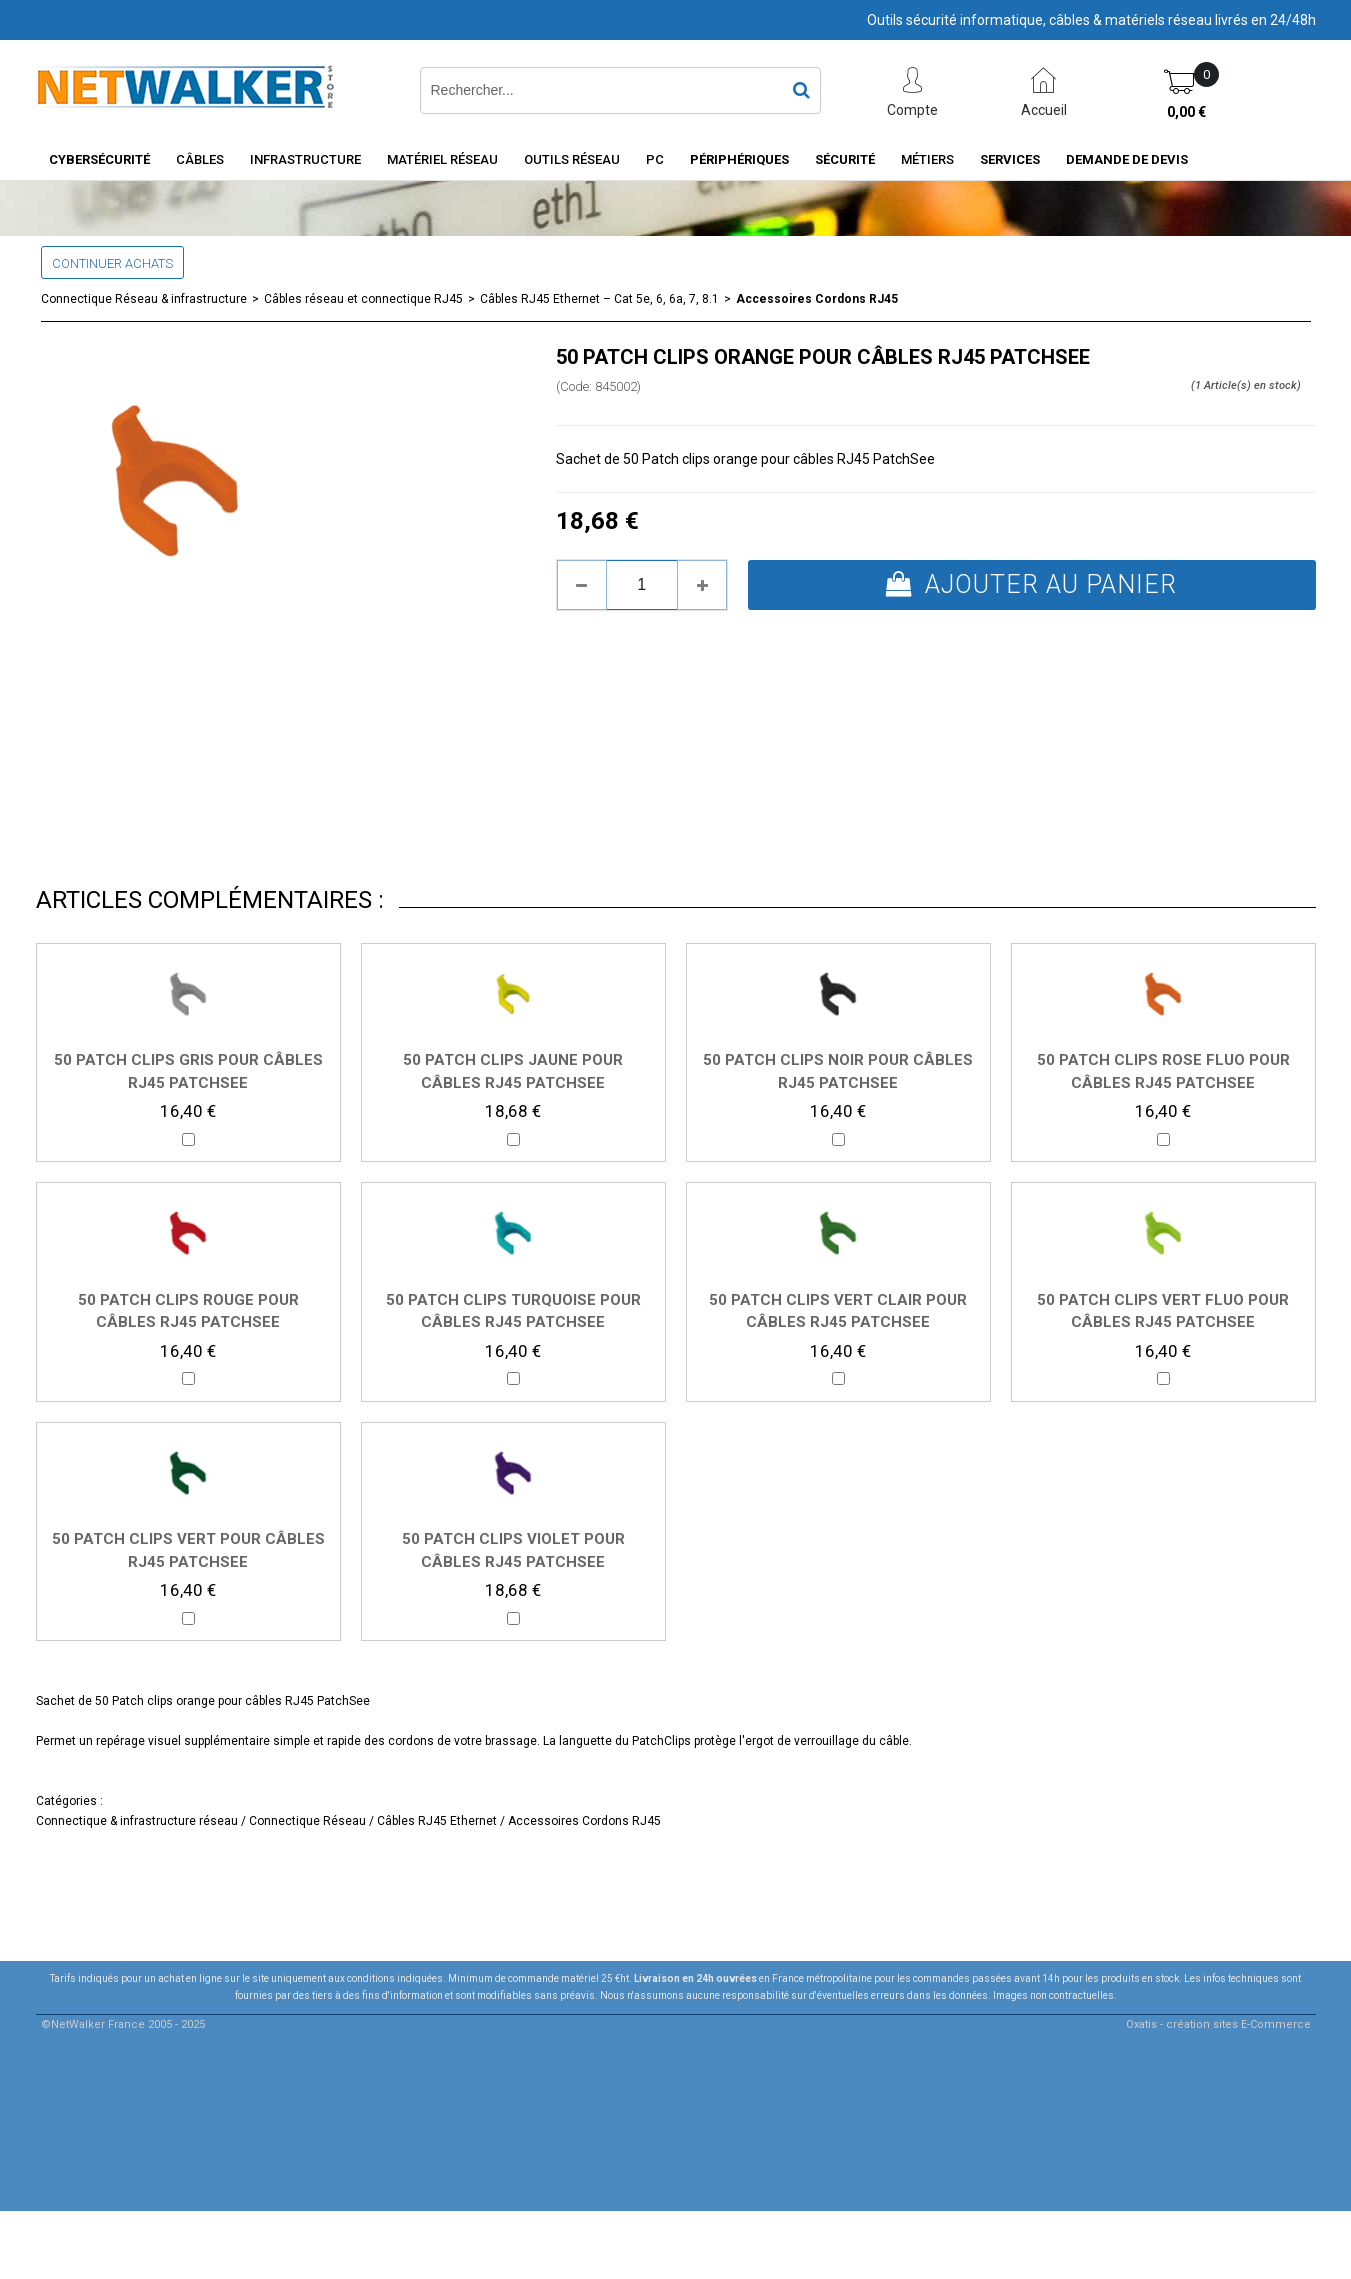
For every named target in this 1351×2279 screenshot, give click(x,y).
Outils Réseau (572, 159)
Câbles (200, 159)
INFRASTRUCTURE (305, 159)
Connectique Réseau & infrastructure (144, 299)
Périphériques (739, 159)
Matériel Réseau (442, 159)
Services (1010, 159)
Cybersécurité (99, 159)
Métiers (927, 159)
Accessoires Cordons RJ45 (817, 299)
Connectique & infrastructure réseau (137, 1821)
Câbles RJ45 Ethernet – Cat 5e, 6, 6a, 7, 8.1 (599, 299)
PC (655, 159)
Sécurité (845, 159)
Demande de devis (1127, 159)
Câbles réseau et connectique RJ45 (363, 299)
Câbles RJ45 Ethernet (437, 1821)
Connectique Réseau (306, 1821)
